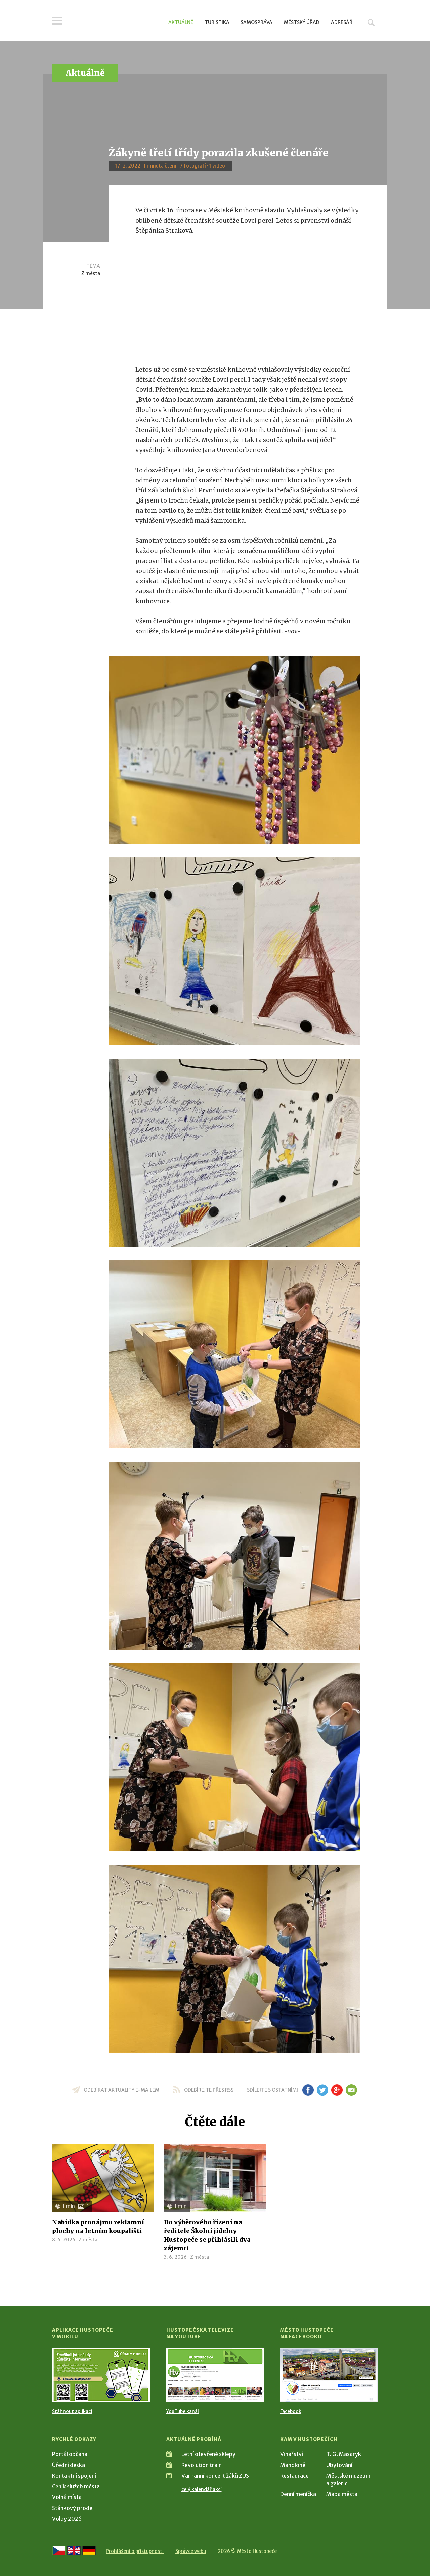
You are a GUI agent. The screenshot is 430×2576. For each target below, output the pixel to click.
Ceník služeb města (76, 2486)
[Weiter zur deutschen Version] (89, 2550)
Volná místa (67, 2497)
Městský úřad (301, 22)
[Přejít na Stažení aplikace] (101, 2375)
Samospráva (256, 22)
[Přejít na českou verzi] (59, 2550)
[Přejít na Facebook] (329, 2375)
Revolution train (201, 2465)
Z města (90, 273)
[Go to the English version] (74, 2550)
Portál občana (69, 2454)
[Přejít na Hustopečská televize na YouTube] (215, 2375)
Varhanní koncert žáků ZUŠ (215, 2475)
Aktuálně (180, 22)
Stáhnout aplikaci (72, 2411)
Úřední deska (68, 2465)
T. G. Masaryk (343, 2454)
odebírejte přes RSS (208, 2090)
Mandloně (292, 2465)
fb (308, 2090)
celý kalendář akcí (201, 2489)
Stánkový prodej (73, 2508)
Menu (57, 21)
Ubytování (339, 2465)
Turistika (217, 22)
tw (322, 2090)
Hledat (371, 22)
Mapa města (341, 2494)
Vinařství (291, 2454)
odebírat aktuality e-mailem (121, 2090)
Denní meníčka (298, 2494)
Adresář (341, 22)
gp (337, 2090)
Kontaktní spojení (74, 2475)
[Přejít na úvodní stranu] (116, 22)
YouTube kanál (182, 2411)
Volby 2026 (67, 2518)
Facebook (290, 2411)
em (351, 2090)
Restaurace (294, 2475)
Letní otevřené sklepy (208, 2454)
